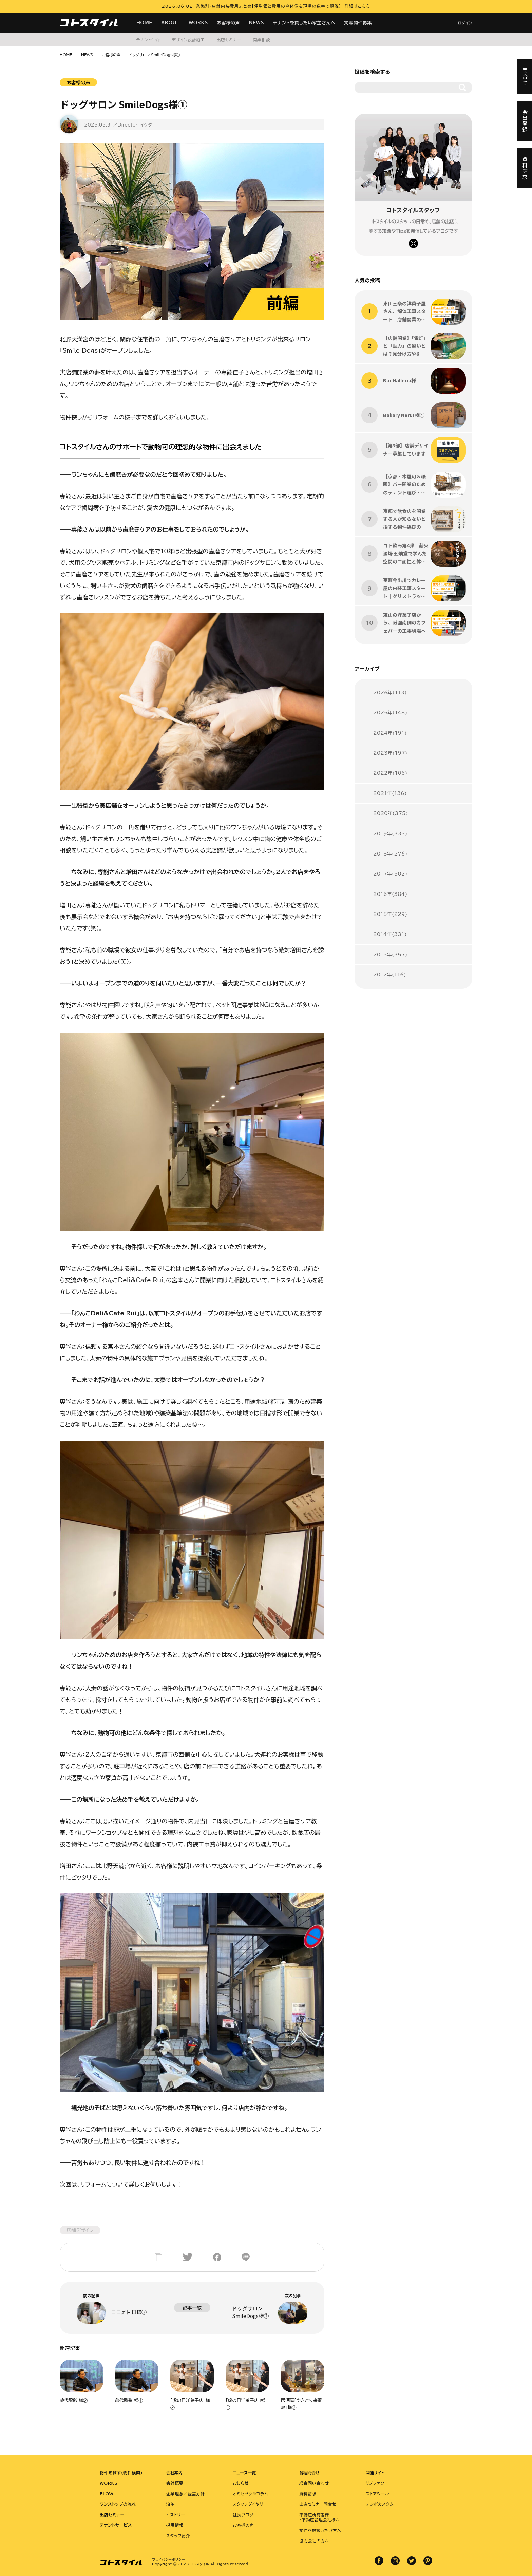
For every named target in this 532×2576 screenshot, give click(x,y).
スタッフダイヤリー (250, 2504)
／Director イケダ (132, 125)
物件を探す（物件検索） (121, 2473)
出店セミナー (228, 40)
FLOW (106, 2494)
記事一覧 (192, 2307)
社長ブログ (243, 2515)
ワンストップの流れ (118, 2504)
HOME (144, 23)
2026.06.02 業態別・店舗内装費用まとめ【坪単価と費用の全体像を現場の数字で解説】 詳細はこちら (266, 6)
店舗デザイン (80, 2230)
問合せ (525, 76)
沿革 (170, 2504)
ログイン (465, 23)
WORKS (198, 23)
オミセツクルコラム (250, 2494)
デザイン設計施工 (188, 40)
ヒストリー (175, 2515)
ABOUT (170, 23)
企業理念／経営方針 (185, 2494)
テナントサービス (116, 2525)
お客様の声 (228, 23)
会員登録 (525, 121)
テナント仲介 (148, 40)
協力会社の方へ (314, 2541)
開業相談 (261, 40)
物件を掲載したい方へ (320, 2530)
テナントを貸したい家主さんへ (304, 23)
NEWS (256, 23)
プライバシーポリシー (168, 2559)
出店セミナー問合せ (318, 2504)
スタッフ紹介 (178, 2536)
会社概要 (174, 2483)
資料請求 (307, 2494)
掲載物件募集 (358, 23)
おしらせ (241, 2483)
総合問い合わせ (314, 2483)
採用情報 (174, 2525)
